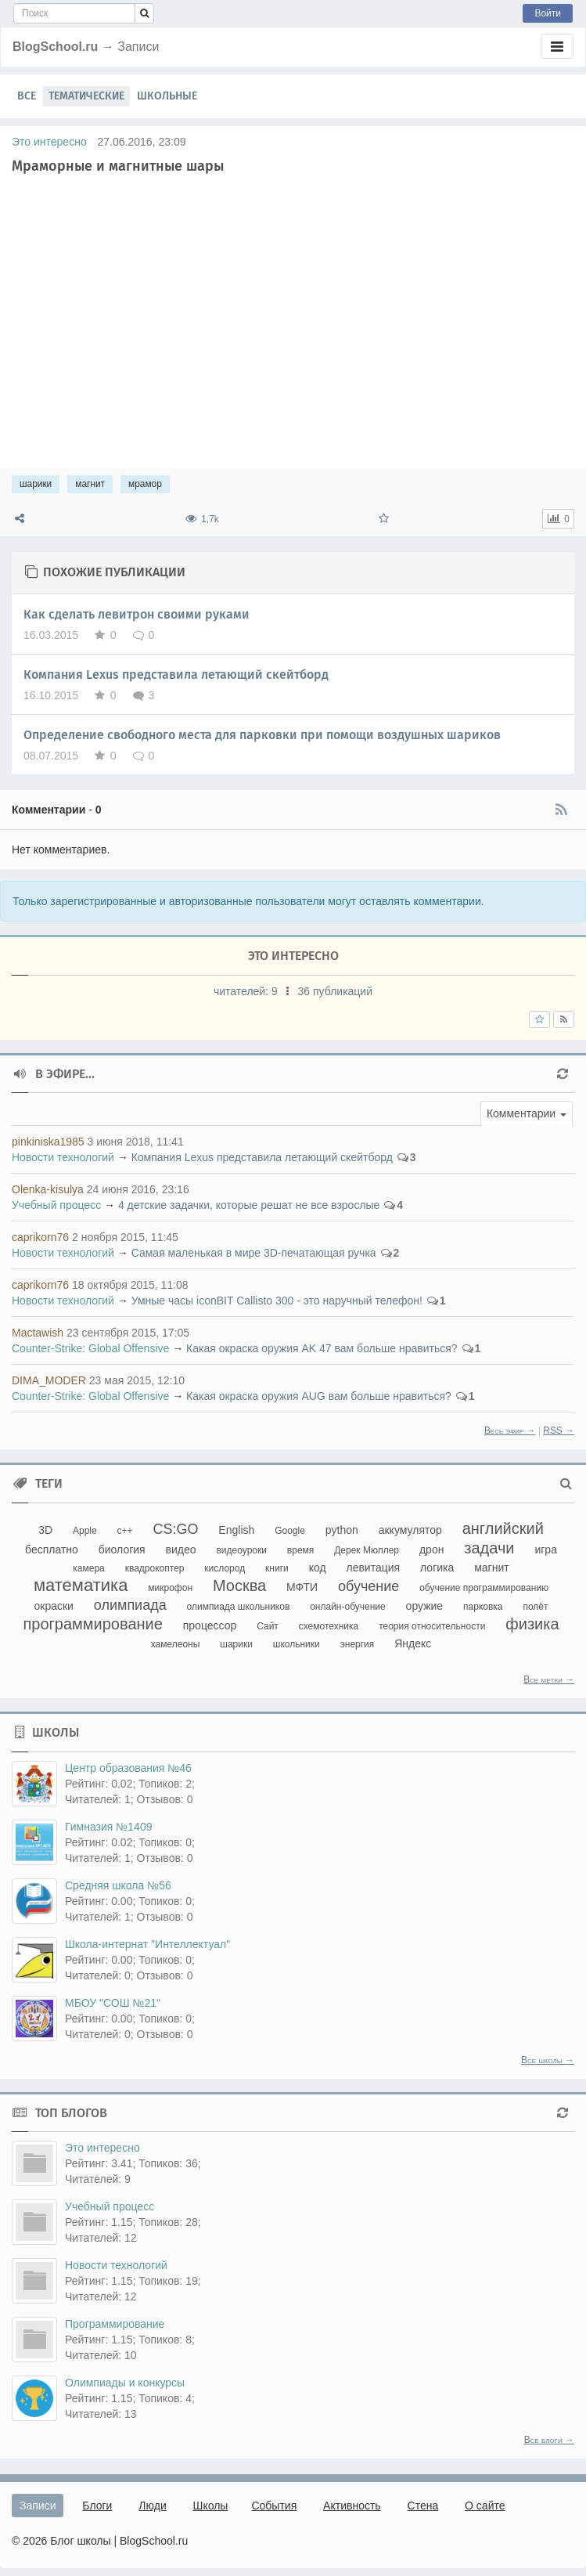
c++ (125, 1530)
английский (503, 1528)
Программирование (114, 2324)
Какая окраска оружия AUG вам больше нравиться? (318, 1396)
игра (545, 1549)
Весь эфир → (510, 1430)
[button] (526, 1113)
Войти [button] (547, 13)
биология (122, 1549)
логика (437, 1567)
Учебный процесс (56, 1205)
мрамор (145, 483)
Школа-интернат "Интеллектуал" (147, 1944)
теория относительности (432, 1626)
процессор (210, 1625)
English (236, 1530)
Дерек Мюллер (366, 1550)
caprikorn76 (40, 1237)
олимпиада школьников (238, 1606)
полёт (535, 1606)
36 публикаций (335, 991)
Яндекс (412, 1643)
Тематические (86, 96)
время (300, 1550)
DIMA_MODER (49, 1380)
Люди (152, 2505)
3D (45, 1530)
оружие (425, 1606)
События (274, 2505)
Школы (210, 2505)
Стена (423, 2505)
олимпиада (130, 1605)
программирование (92, 1624)
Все (26, 96)
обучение (368, 1586)
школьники (296, 1644)
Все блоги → (549, 2439)
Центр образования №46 (128, 1768)
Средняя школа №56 (118, 1885)
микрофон (170, 1587)
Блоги (97, 2505)
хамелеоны (175, 1644)
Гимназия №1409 (108, 1826)
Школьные (167, 96)
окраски (54, 1606)
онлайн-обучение (348, 1606)
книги (277, 1568)
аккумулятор (410, 1530)
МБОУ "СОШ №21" (112, 2003)
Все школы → (547, 2060)
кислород (224, 1568)
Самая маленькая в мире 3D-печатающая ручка (253, 1253)
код (317, 1567)
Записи (38, 2505)
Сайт (268, 1626)
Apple (85, 1530)
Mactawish (37, 1332)
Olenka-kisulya (48, 1189)
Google (290, 1530)
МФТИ (302, 1587)
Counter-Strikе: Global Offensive (90, 1348)
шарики (36, 483)
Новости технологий (63, 1157)
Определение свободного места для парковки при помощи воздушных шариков (262, 734)
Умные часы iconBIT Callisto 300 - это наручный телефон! (276, 1300)
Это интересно (49, 141)
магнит (90, 483)
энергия (357, 1644)
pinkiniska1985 (48, 1141)
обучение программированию (483, 1587)
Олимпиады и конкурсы (125, 2382)
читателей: (247, 991)
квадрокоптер (155, 1568)
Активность (352, 2505)
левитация (373, 1567)
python (341, 1530)
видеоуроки (241, 1550)
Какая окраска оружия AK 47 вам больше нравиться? (322, 1348)
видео (181, 1549)
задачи (489, 1548)
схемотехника (329, 1626)
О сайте (485, 2505)
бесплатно (51, 1549)
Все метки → (548, 1679)
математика (81, 1585)
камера (88, 1568)
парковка (482, 1606)
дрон (431, 1549)
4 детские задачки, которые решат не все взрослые (248, 1205)
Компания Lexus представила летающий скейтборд (176, 674)
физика (532, 1624)
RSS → (558, 1430)
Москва (239, 1585)
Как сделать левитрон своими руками (136, 614)
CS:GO (175, 1529)
